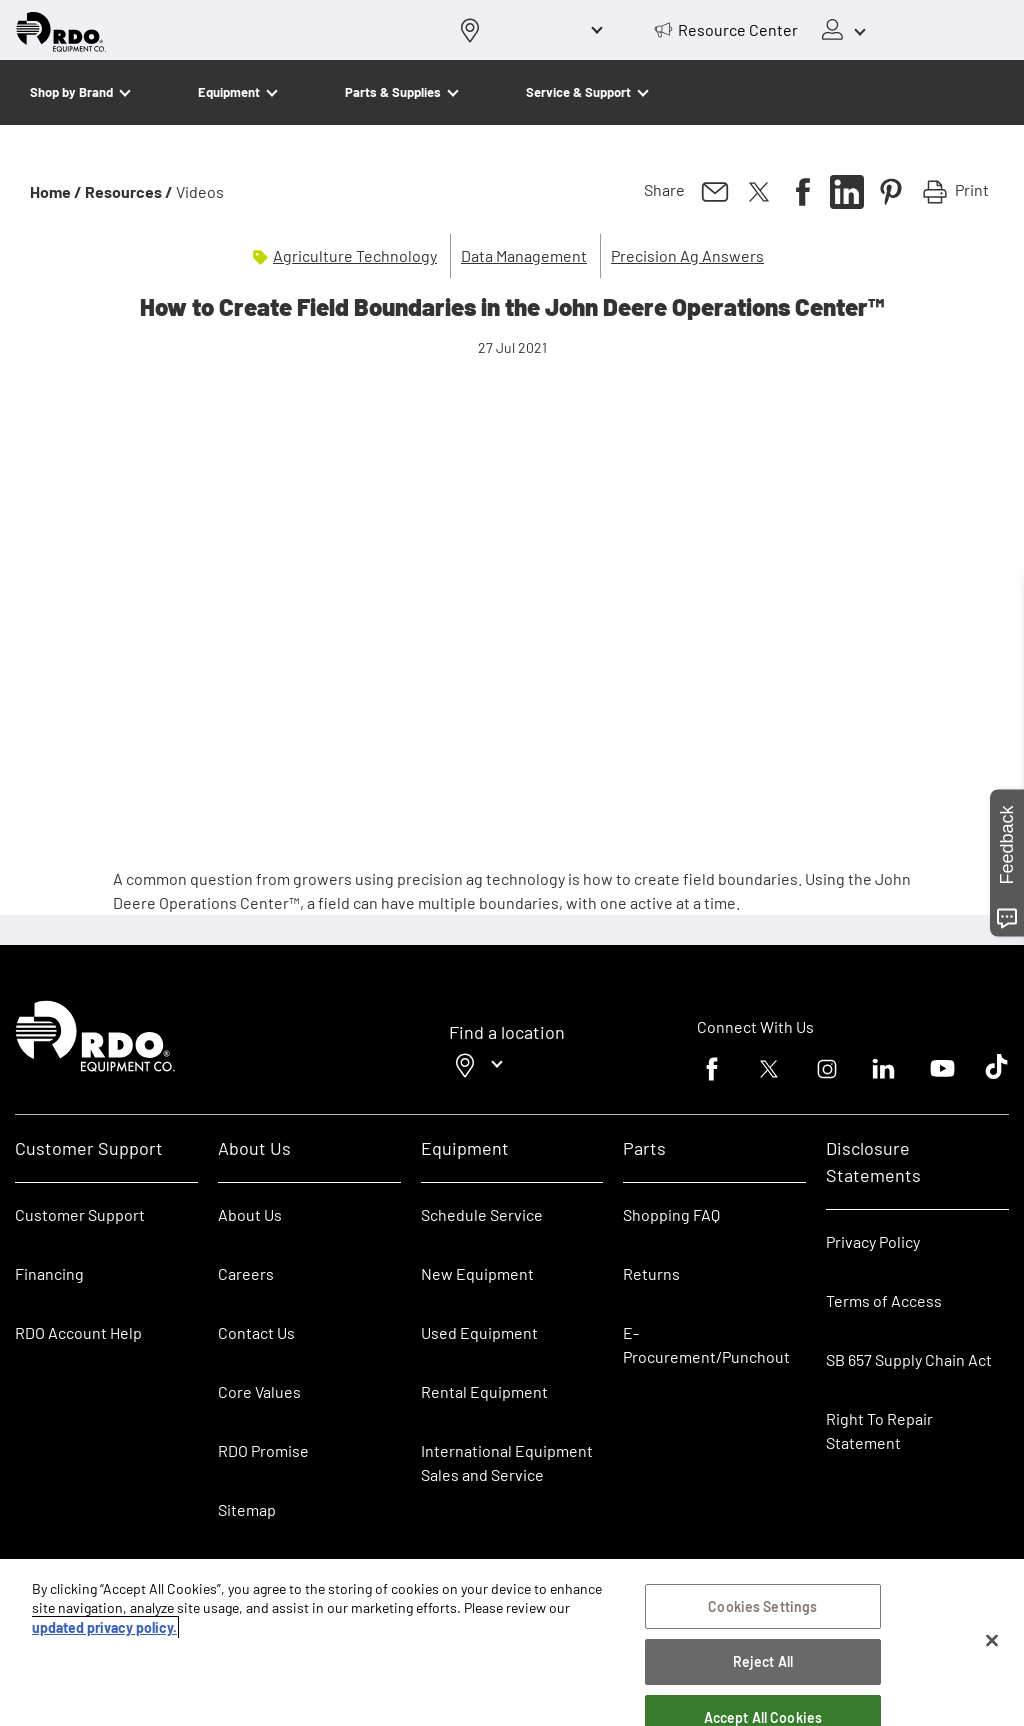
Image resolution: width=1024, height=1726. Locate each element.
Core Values (259, 1391)
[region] (512, 1642)
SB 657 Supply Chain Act (909, 1359)
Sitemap (247, 1509)
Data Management (524, 255)
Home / (56, 191)
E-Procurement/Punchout (706, 1344)
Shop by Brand (71, 92)
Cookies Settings (762, 1606)
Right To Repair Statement (879, 1430)
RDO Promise (263, 1450)
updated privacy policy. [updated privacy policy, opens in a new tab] (104, 1627)
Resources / (129, 191)
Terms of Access (884, 1300)
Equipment (229, 92)
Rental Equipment (486, 1391)
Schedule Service (482, 1214)
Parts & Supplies (393, 92)
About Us (250, 1214)
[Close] (992, 1641)
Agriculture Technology (355, 255)
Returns (651, 1273)
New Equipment (477, 1273)
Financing (49, 1273)
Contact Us (256, 1332)
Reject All (763, 1661)
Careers (246, 1273)
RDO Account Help (78, 1332)
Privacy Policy (873, 1241)
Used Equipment (479, 1332)
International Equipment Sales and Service (507, 1462)
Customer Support (80, 1214)
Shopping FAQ (671, 1214)
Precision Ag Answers (687, 255)
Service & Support (578, 92)
